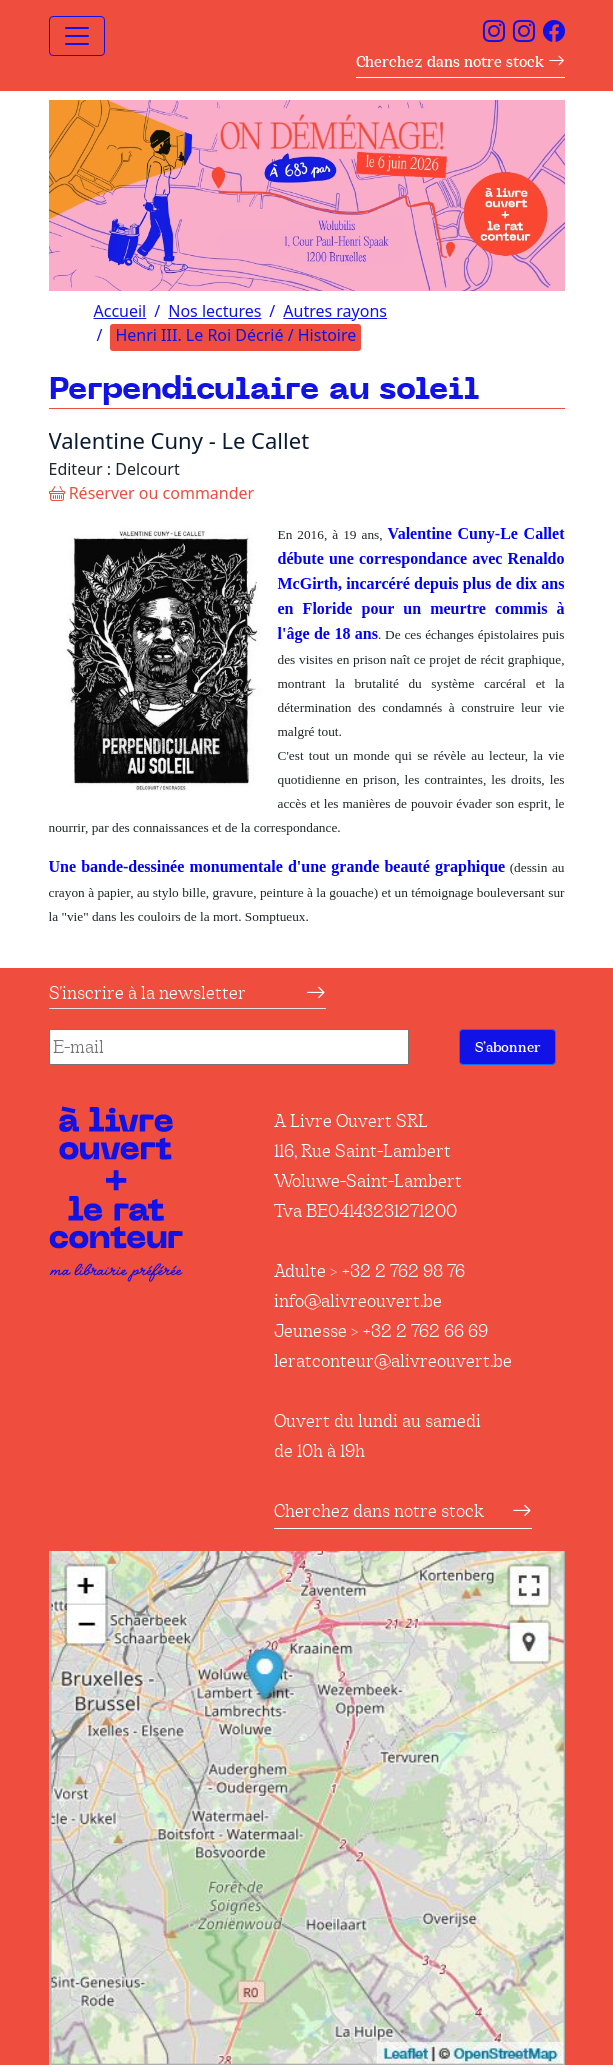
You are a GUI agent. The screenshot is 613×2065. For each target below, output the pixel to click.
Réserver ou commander (152, 493)
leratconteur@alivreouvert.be (393, 1361)
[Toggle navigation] (77, 36)
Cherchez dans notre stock (460, 61)
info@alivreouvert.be (358, 1301)
